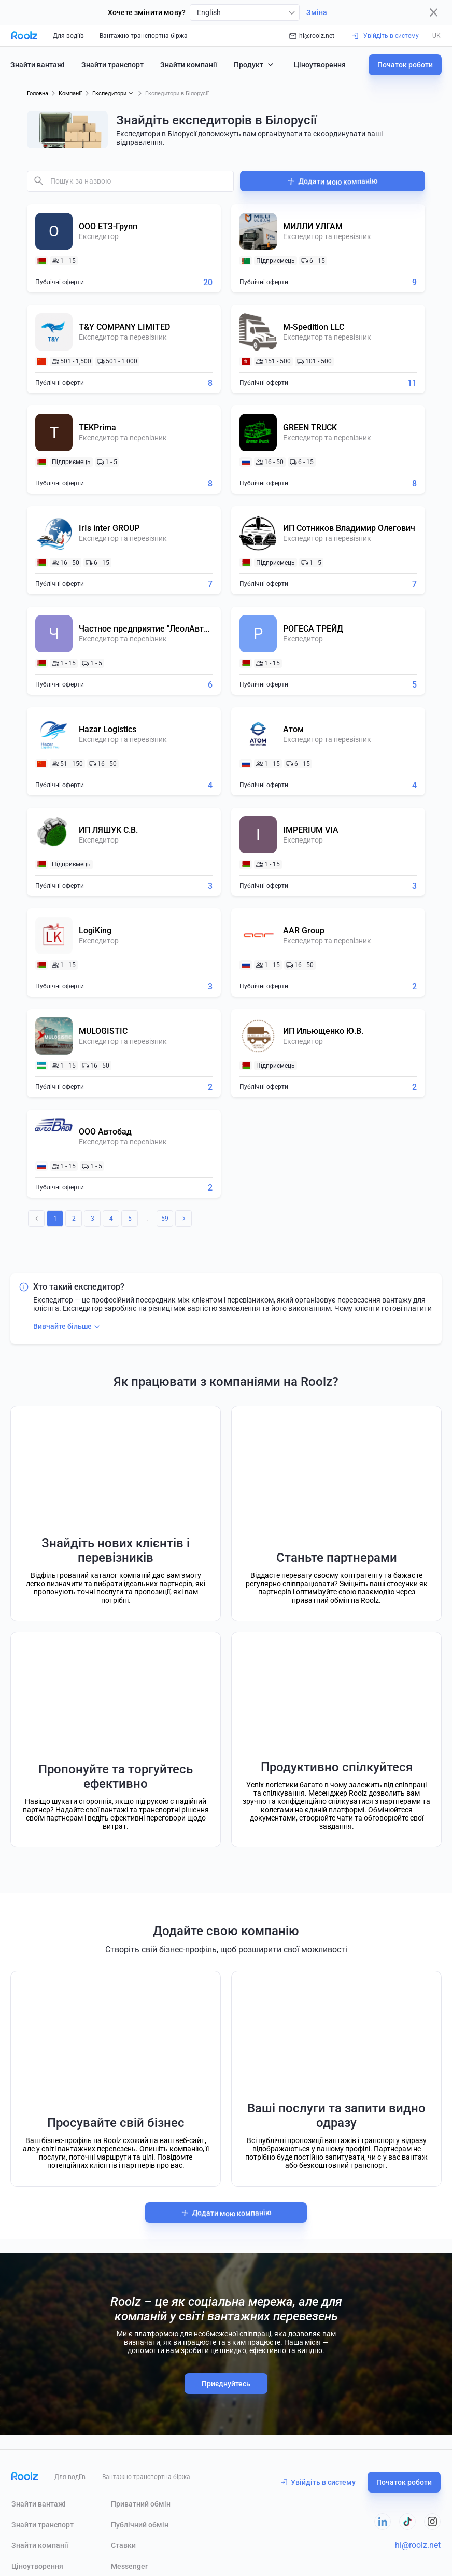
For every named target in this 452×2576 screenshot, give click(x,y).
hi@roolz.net (311, 35)
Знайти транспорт (112, 65)
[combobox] (245, 12)
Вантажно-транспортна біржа (144, 35)
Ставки (123, 2545)
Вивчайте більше (67, 1327)
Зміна (316, 12)
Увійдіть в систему (318, 2482)
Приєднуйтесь (226, 2383)
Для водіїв (68, 35)
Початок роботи (405, 65)
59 (164, 1218)
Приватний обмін (141, 2504)
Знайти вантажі (37, 65)
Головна (37, 93)
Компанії (70, 93)
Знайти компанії (188, 65)
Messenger (129, 2566)
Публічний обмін (139, 2525)
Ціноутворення (320, 65)
